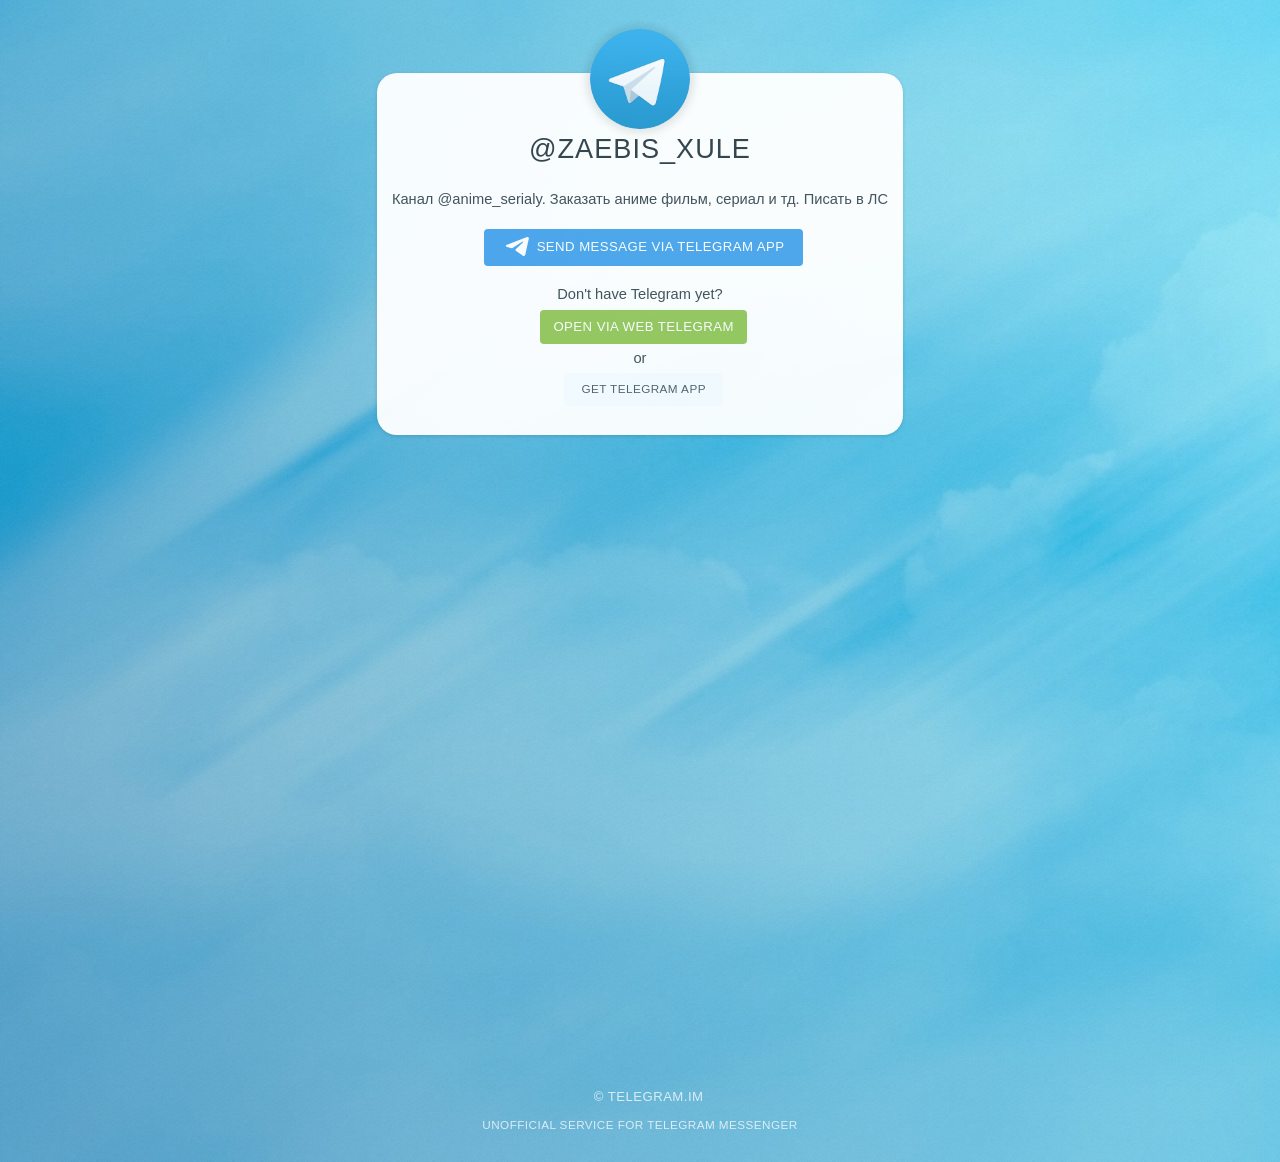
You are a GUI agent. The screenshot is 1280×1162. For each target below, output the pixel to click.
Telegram (646, 1096)
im (696, 1096)
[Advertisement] (640, 748)
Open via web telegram (643, 326)
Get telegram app (643, 388)
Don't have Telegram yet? (639, 294)
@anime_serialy (489, 199)
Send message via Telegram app (641, 247)
